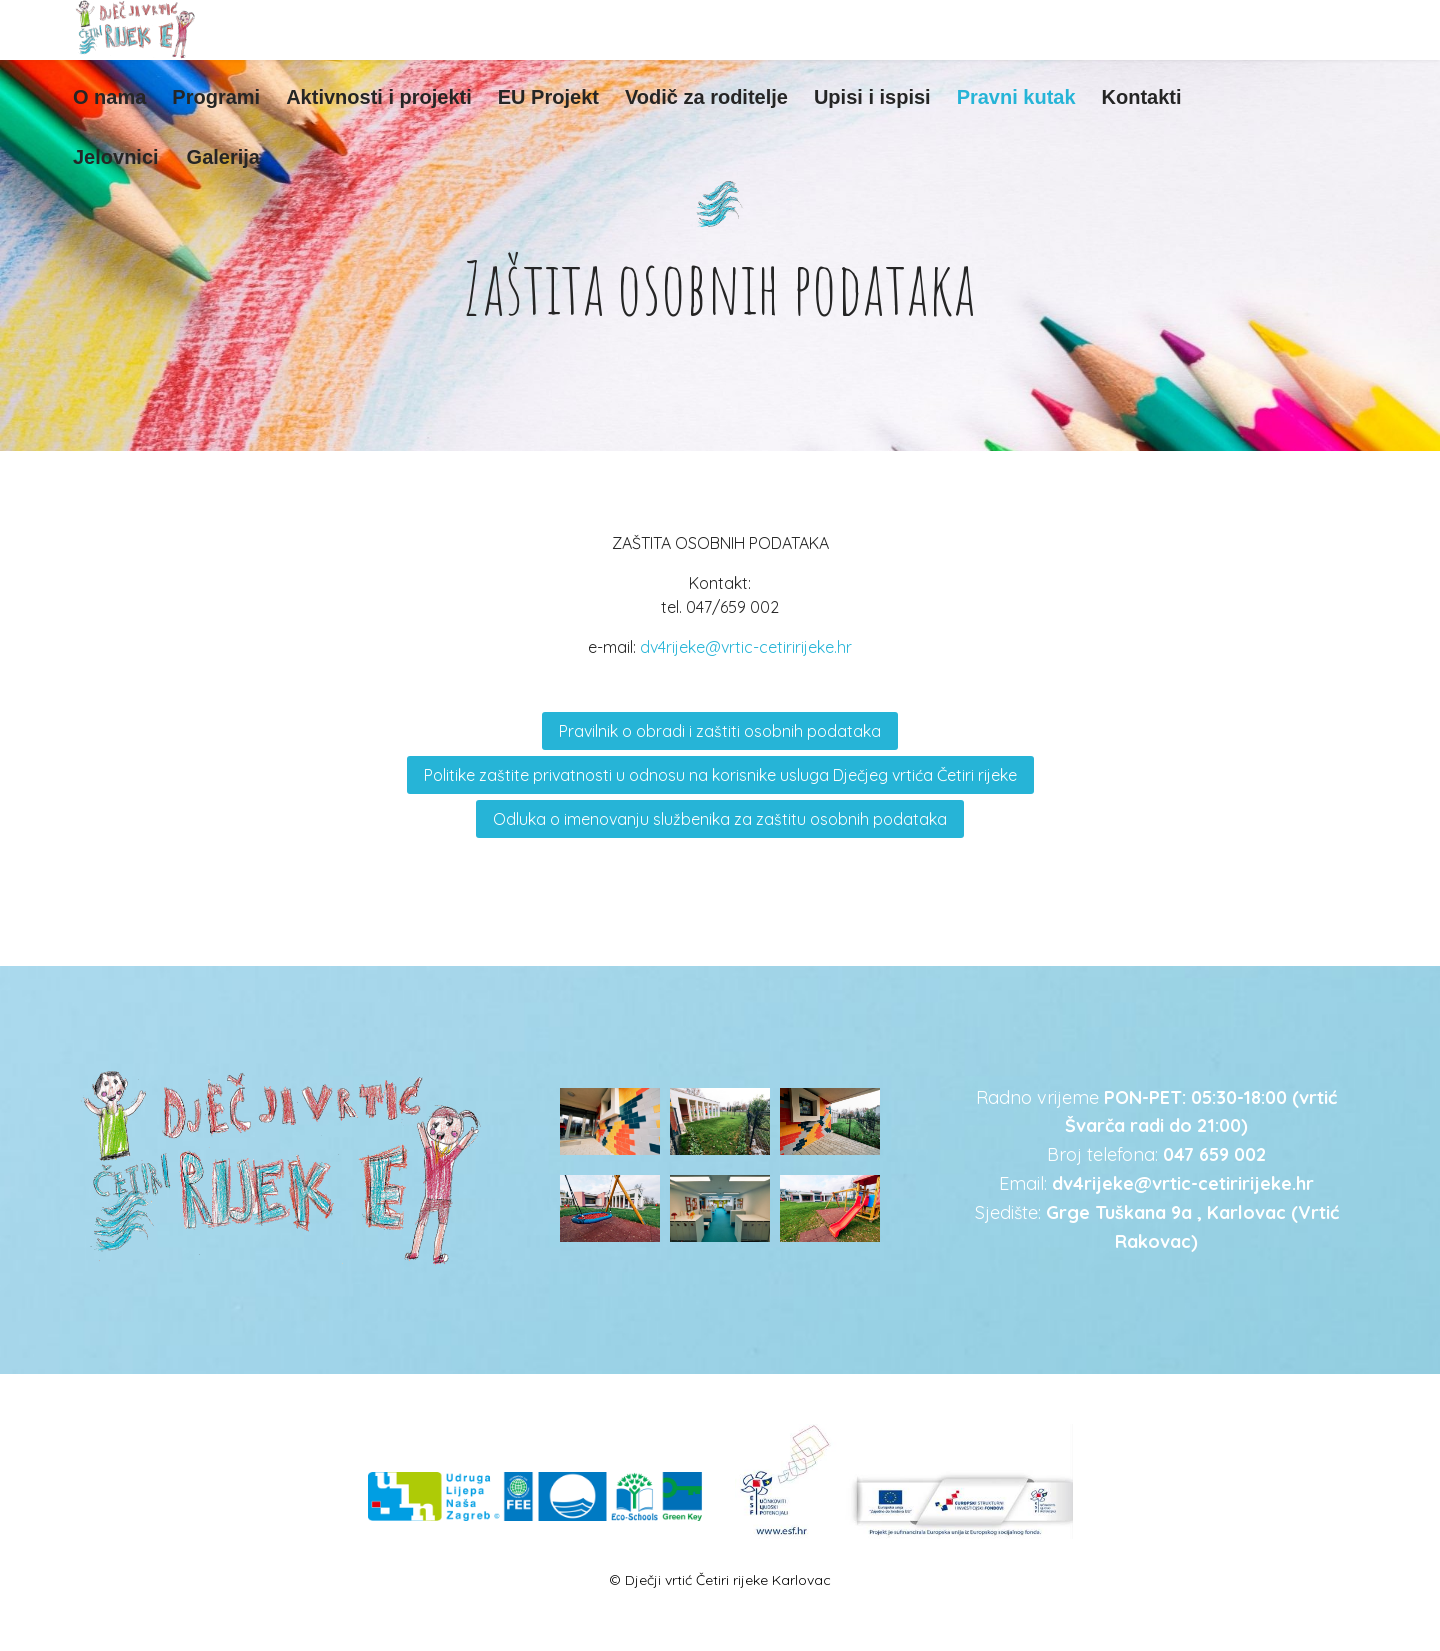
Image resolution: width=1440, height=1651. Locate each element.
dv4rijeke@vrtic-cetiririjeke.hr (746, 647)
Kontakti (1142, 97)
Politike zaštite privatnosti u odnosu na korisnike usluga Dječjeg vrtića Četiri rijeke (720, 775)
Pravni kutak (1016, 97)
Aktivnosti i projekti (379, 97)
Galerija (223, 157)
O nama (109, 97)
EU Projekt (548, 97)
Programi (216, 97)
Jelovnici (116, 157)
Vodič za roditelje (706, 97)
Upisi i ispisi (872, 97)
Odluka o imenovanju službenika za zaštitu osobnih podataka (720, 819)
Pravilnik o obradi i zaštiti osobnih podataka (720, 731)
